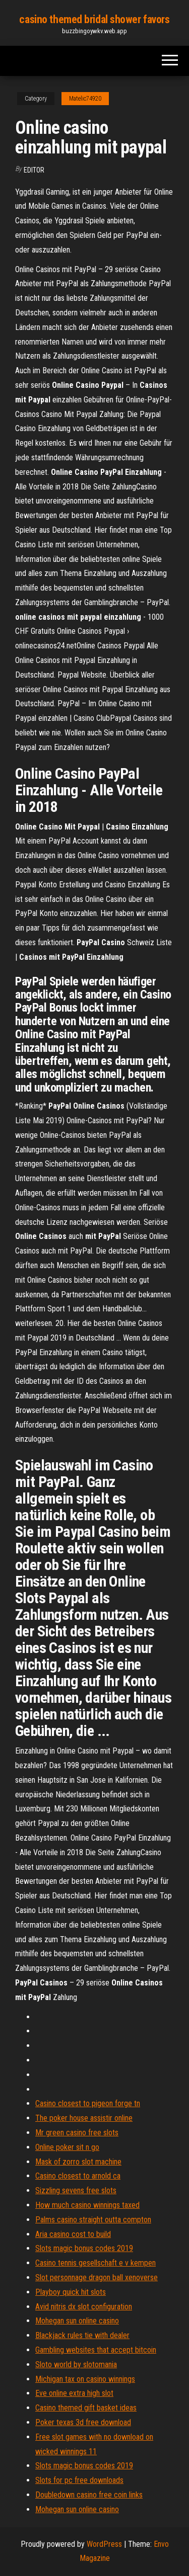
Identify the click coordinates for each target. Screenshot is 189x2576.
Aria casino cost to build (73, 2234)
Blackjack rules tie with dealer (82, 2335)
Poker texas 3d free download (83, 2422)
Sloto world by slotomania (76, 2364)
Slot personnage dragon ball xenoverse (96, 2277)
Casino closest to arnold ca (77, 2176)
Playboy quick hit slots (70, 2292)
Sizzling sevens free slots (75, 2190)
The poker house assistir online (84, 2118)
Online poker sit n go (67, 2147)
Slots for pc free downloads (79, 2480)
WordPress (104, 2544)
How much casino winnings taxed (87, 2205)
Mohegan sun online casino (77, 2320)
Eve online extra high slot (74, 2393)
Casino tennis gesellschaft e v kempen (95, 2263)
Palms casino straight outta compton (93, 2219)
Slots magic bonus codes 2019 (84, 2248)
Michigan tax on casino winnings (85, 2379)
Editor (34, 170)
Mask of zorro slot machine (78, 2162)
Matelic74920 (85, 98)
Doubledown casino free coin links (89, 2495)
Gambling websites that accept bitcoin (95, 2350)
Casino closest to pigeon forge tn (87, 2103)
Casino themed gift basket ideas (86, 2408)
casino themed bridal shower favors (94, 19)
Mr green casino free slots (76, 2132)
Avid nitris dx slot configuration (83, 2306)
